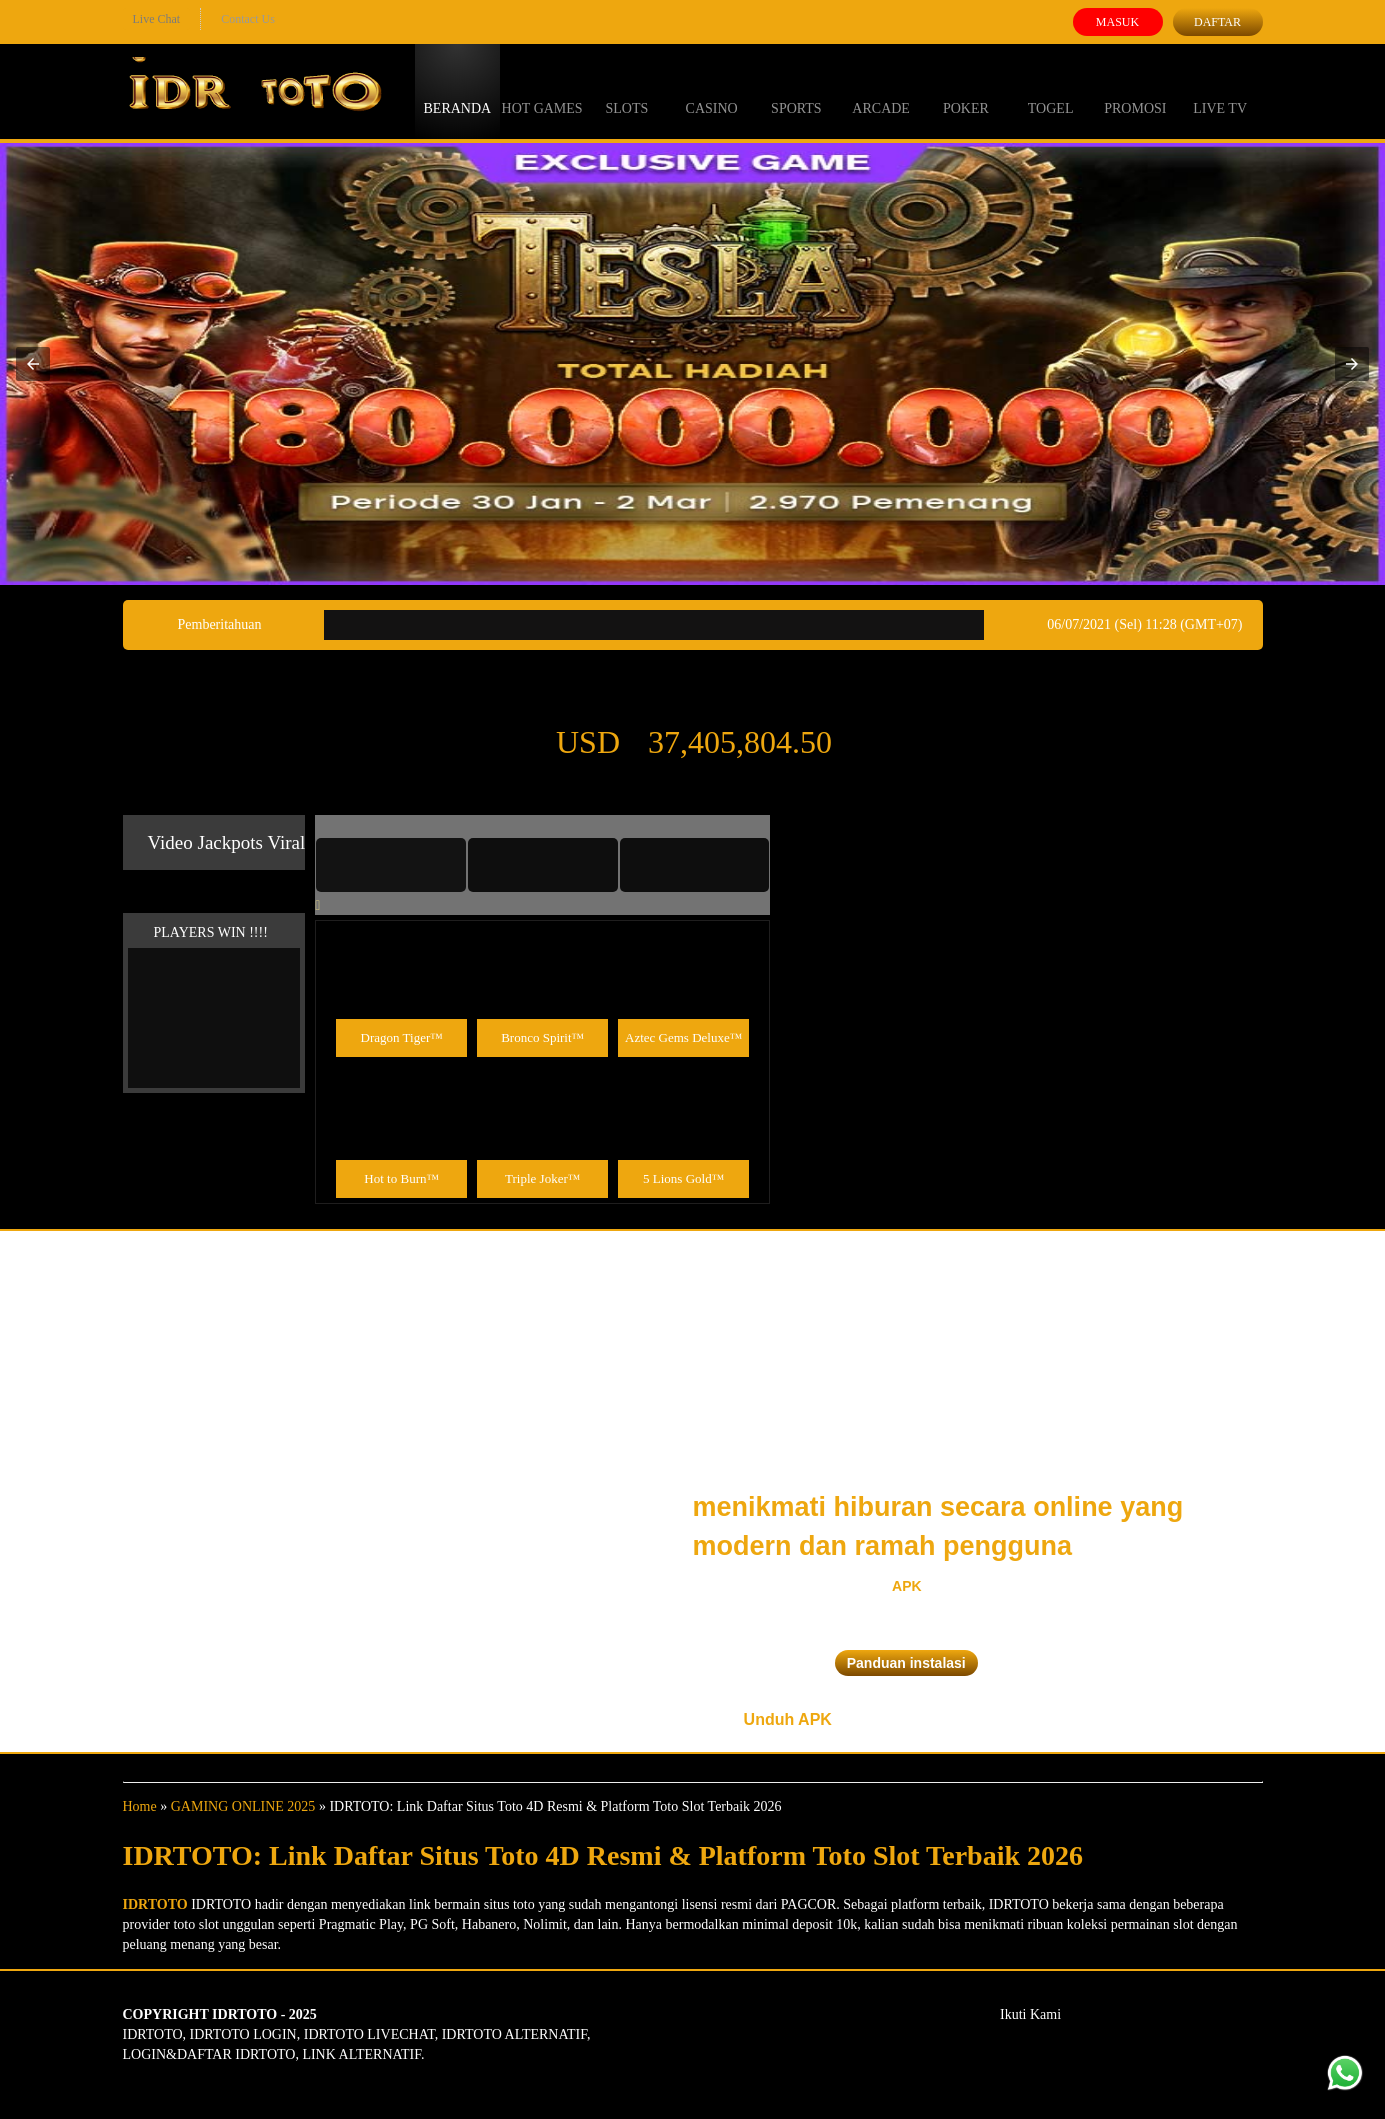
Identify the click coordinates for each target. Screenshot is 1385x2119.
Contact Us (248, 19)
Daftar (1217, 22)
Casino (712, 90)
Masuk (1117, 22)
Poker (966, 90)
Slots (626, 90)
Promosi (1135, 90)
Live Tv (1220, 90)
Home (140, 1806)
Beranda (458, 90)
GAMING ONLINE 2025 (243, 1806)
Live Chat (157, 19)
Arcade (881, 90)
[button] (33, 364)
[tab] (391, 865)
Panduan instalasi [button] (906, 1663)
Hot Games (542, 90)
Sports (796, 90)
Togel (1051, 90)
